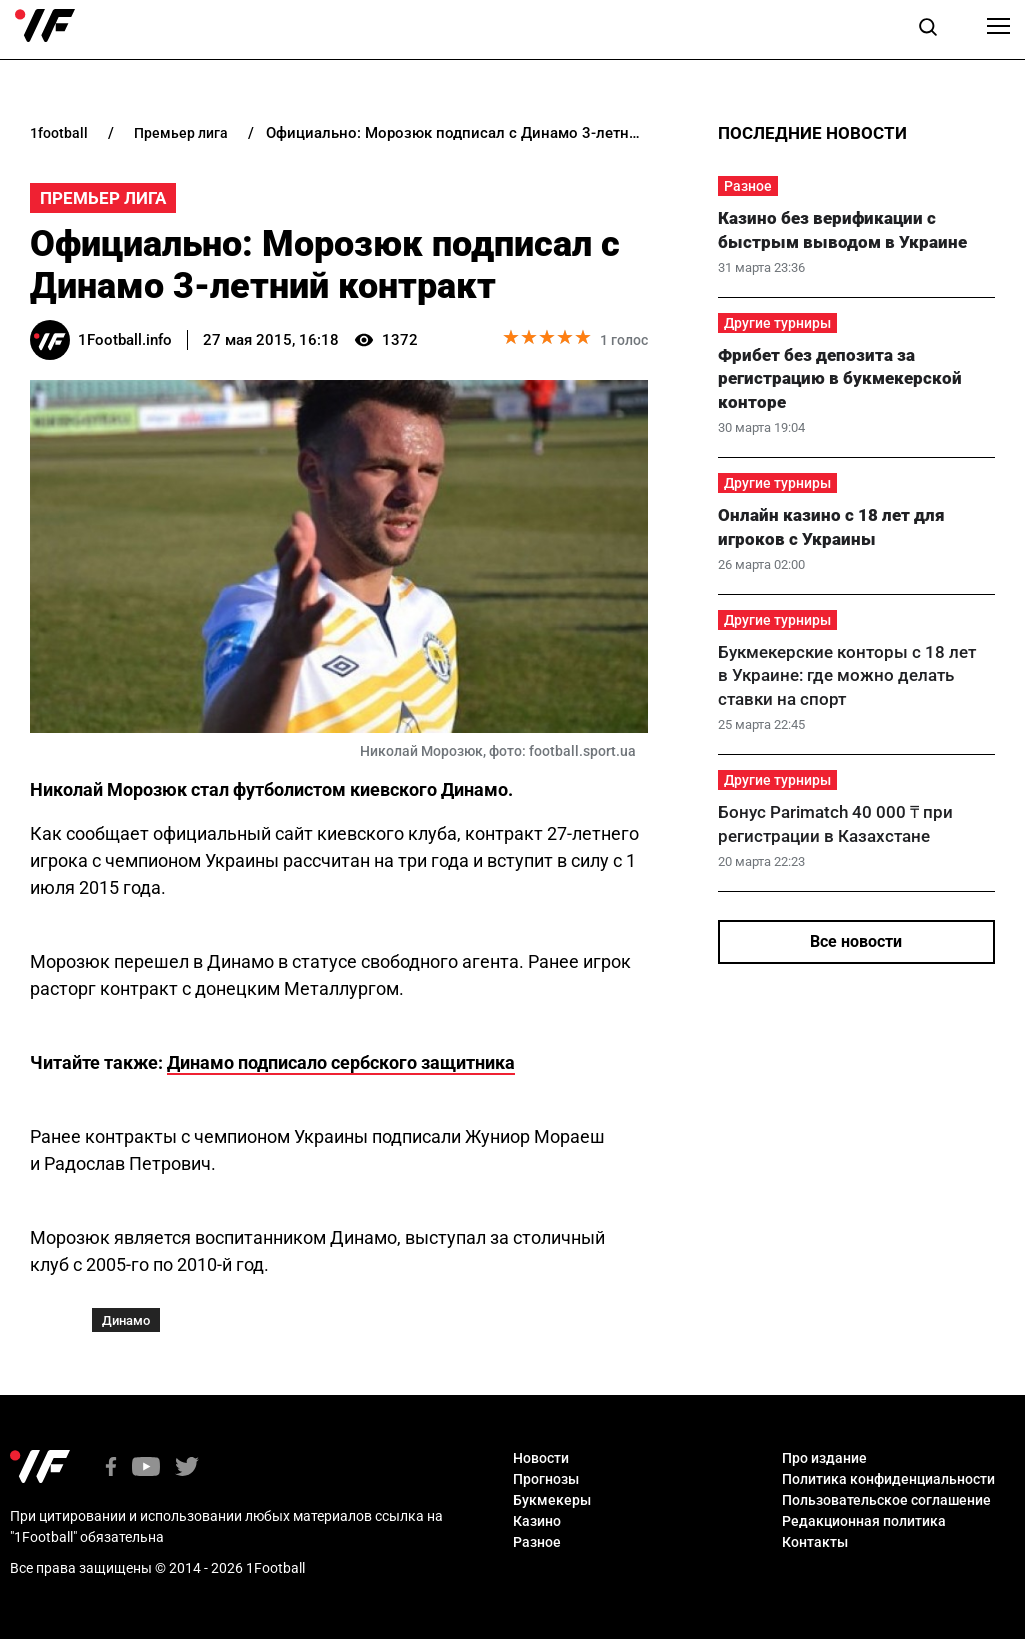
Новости (541, 1458)
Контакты (815, 1542)
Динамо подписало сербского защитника (341, 1062)
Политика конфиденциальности (888, 1479)
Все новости (856, 941)
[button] (928, 30)
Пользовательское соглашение (886, 1500)
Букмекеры (552, 1500)
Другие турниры (777, 323)
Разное (748, 186)
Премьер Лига (103, 198)
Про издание (824, 1458)
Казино (537, 1521)
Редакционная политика (864, 1521)
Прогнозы (546, 1479)
